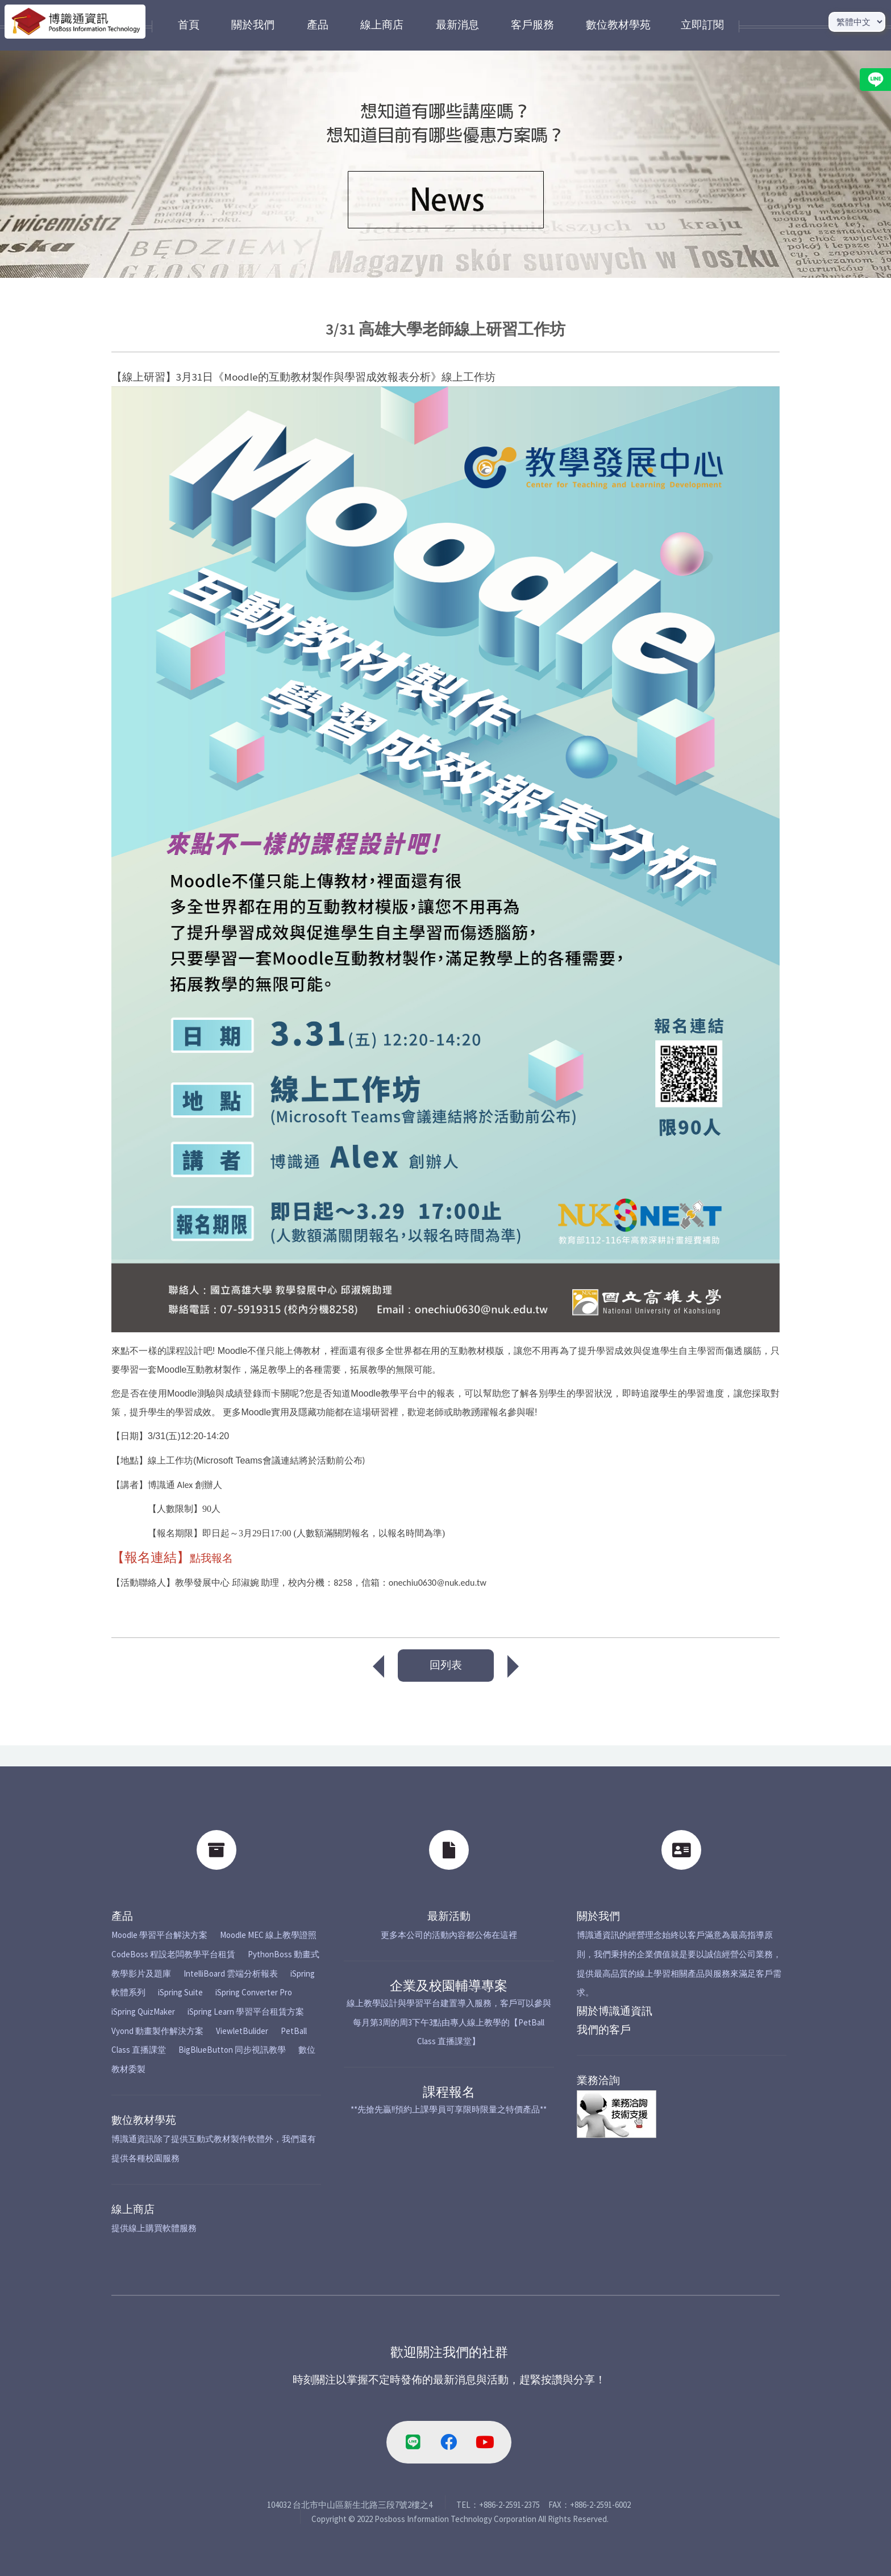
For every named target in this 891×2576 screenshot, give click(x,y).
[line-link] (413, 2441)
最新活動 (449, 1916)
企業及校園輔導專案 (448, 1985)
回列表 (446, 1665)
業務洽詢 (598, 2080)
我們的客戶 (604, 2029)
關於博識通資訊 (614, 2011)
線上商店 (133, 2209)
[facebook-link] (448, 2441)
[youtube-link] (484, 2441)
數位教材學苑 (143, 2120)
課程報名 (449, 2091)
